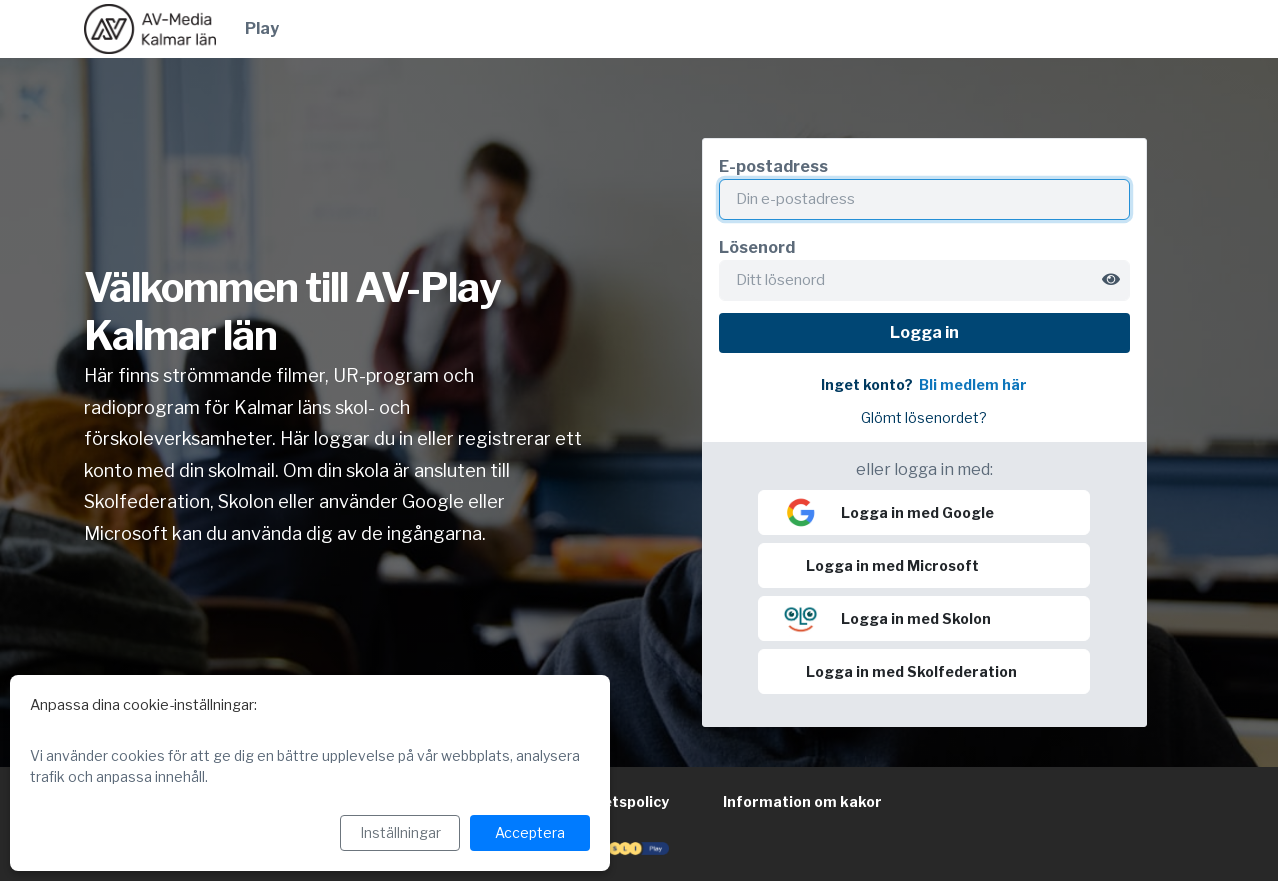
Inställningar (400, 832)
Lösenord (757, 247)
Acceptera (530, 832)
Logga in (924, 332)
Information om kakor (802, 801)
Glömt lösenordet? (924, 417)
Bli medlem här (973, 385)
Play (262, 28)
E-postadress (773, 166)
